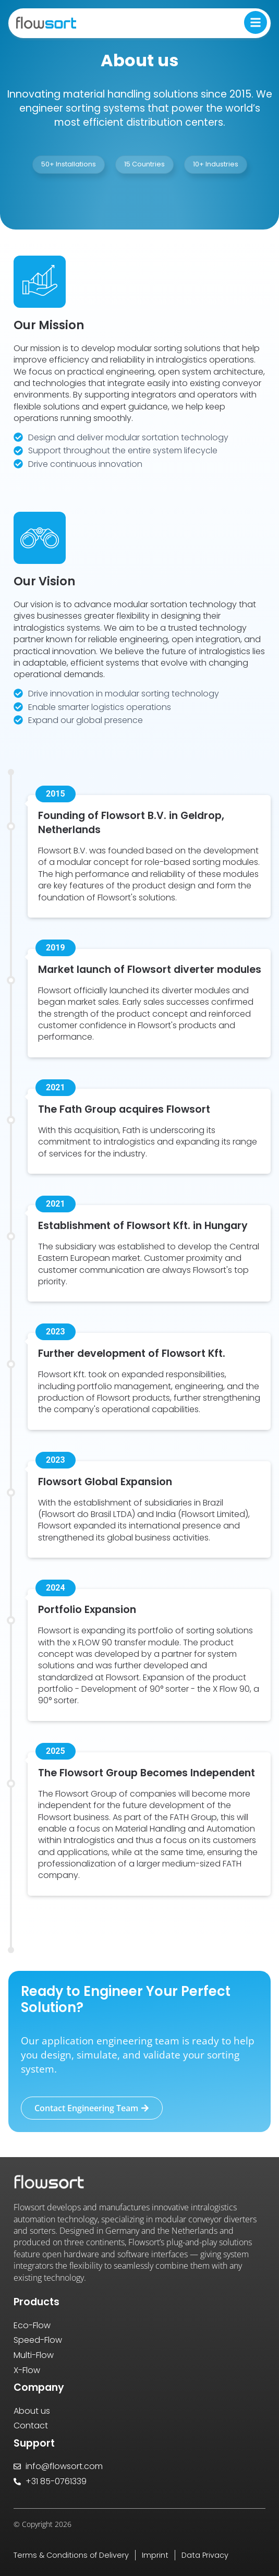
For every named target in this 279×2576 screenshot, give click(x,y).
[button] (68, 164)
